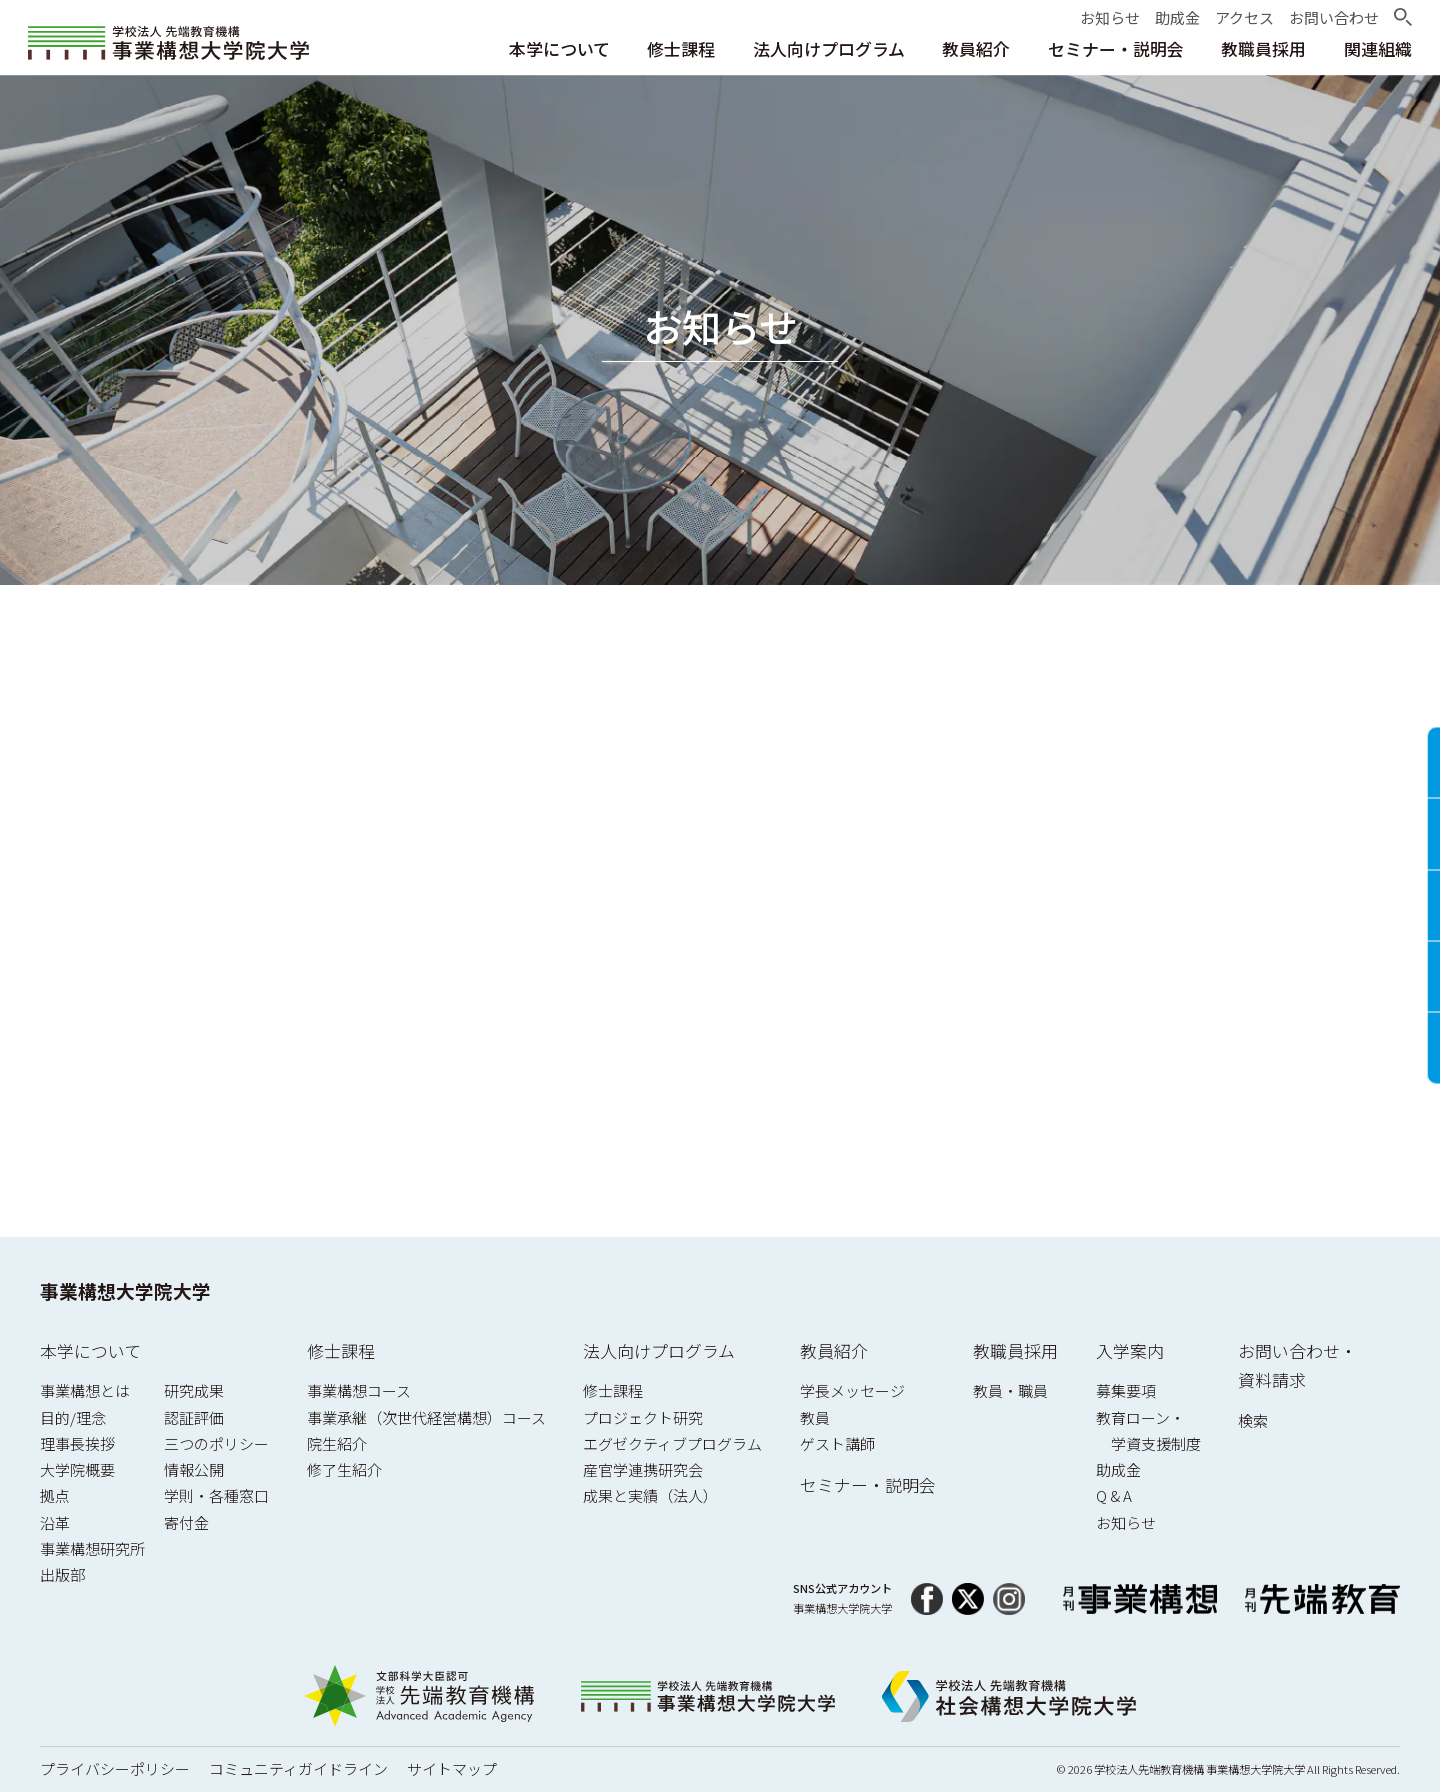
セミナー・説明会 (868, 1484)
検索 (1253, 1420)
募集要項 (1126, 1390)
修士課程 (341, 1350)
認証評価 (194, 1417)
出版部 (62, 1574)
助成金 (1118, 1469)
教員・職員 (1010, 1390)
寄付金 (186, 1522)
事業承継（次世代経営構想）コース (426, 1417)
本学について (90, 1350)
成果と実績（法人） (650, 1495)
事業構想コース (359, 1390)
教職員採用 (1015, 1350)
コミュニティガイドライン (298, 1768)
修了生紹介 (344, 1469)
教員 (815, 1417)
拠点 (55, 1495)
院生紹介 (337, 1443)
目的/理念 (73, 1417)
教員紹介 (834, 1350)
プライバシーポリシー (115, 1768)
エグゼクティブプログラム (672, 1443)
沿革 (55, 1522)
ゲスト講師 (837, 1443)
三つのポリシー (216, 1443)
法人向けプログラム (659, 1350)
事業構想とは (85, 1390)
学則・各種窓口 (216, 1495)
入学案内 (1130, 1350)
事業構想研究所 (92, 1548)
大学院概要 (77, 1469)
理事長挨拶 (77, 1443)
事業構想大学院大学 (125, 1290)
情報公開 (194, 1469)
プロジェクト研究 (643, 1417)
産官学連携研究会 (643, 1469)
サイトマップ (452, 1768)
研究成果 (194, 1390)
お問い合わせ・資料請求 (1297, 1365)
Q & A (1114, 1495)
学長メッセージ (852, 1390)
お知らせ (1126, 1522)
